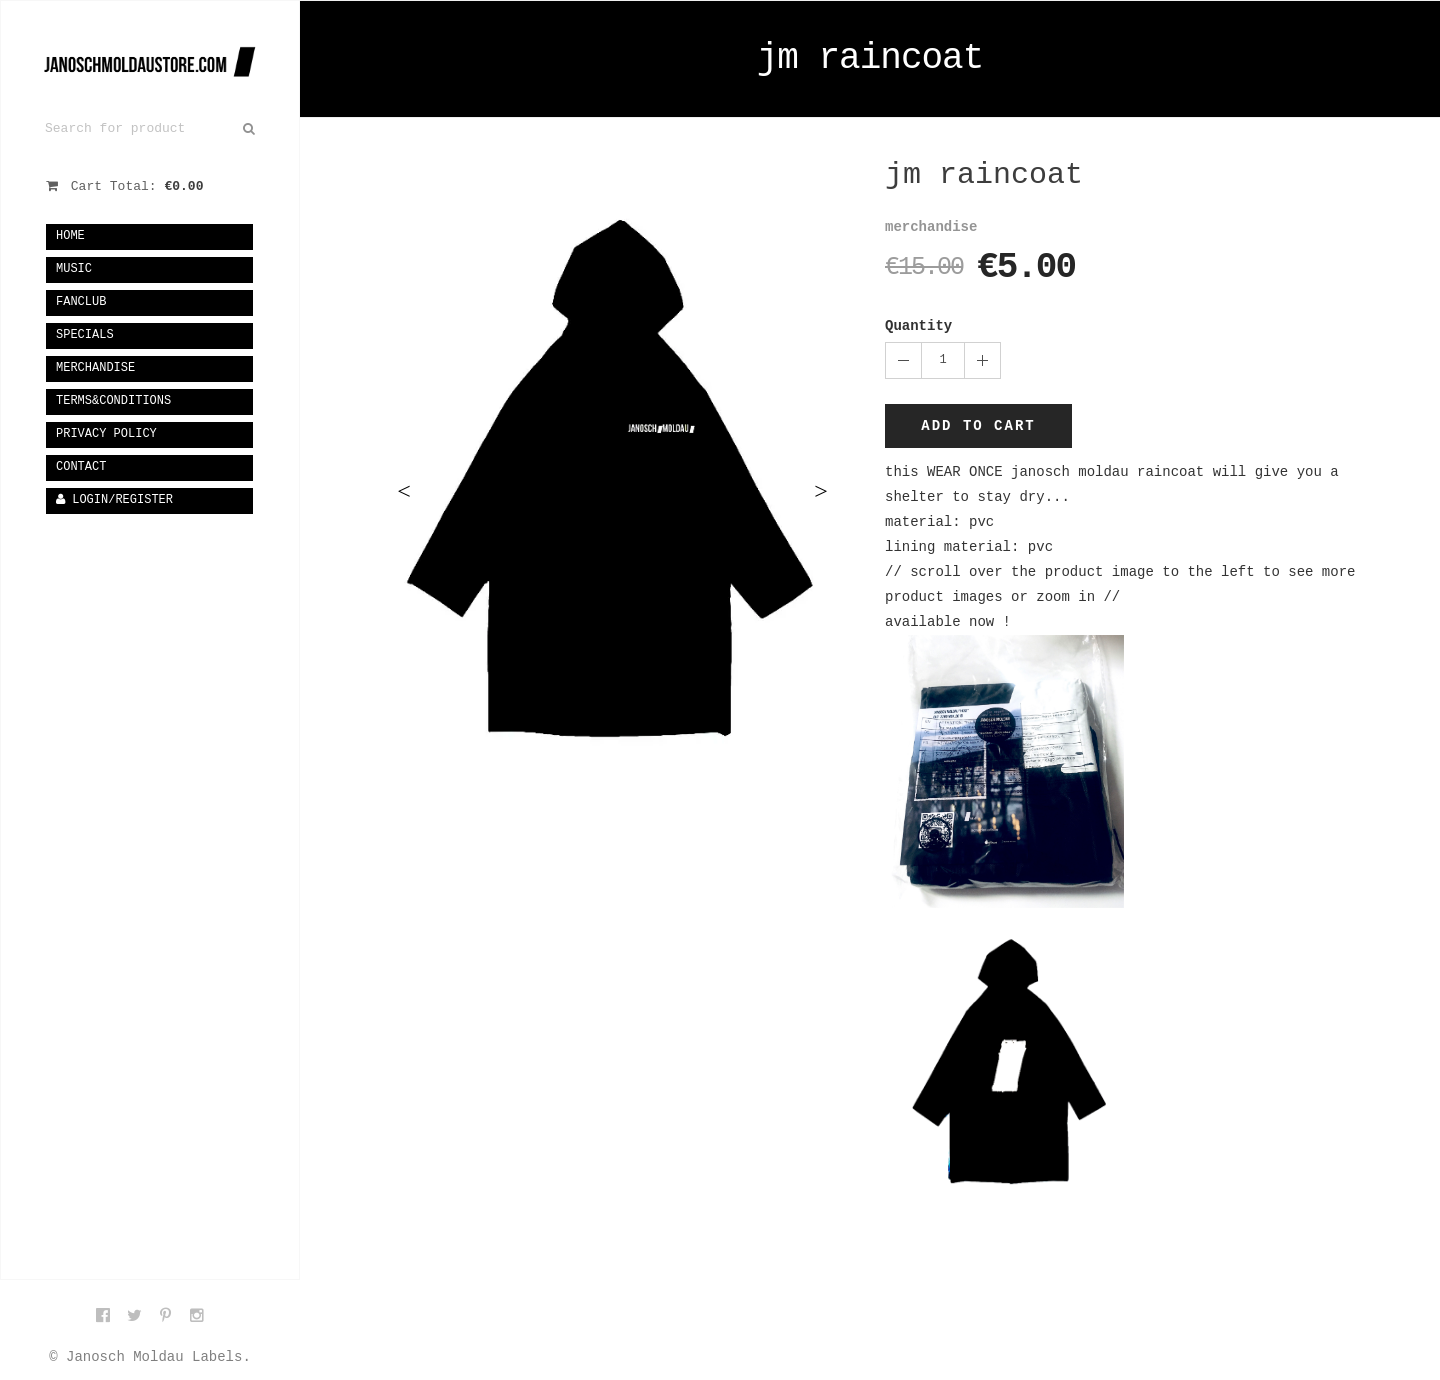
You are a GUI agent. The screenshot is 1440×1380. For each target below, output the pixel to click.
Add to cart (978, 426)
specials (85, 335)
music (74, 269)
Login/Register (114, 500)
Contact (81, 467)
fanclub (81, 302)
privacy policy (106, 434)
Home (70, 236)
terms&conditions (113, 401)
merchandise (95, 368)
